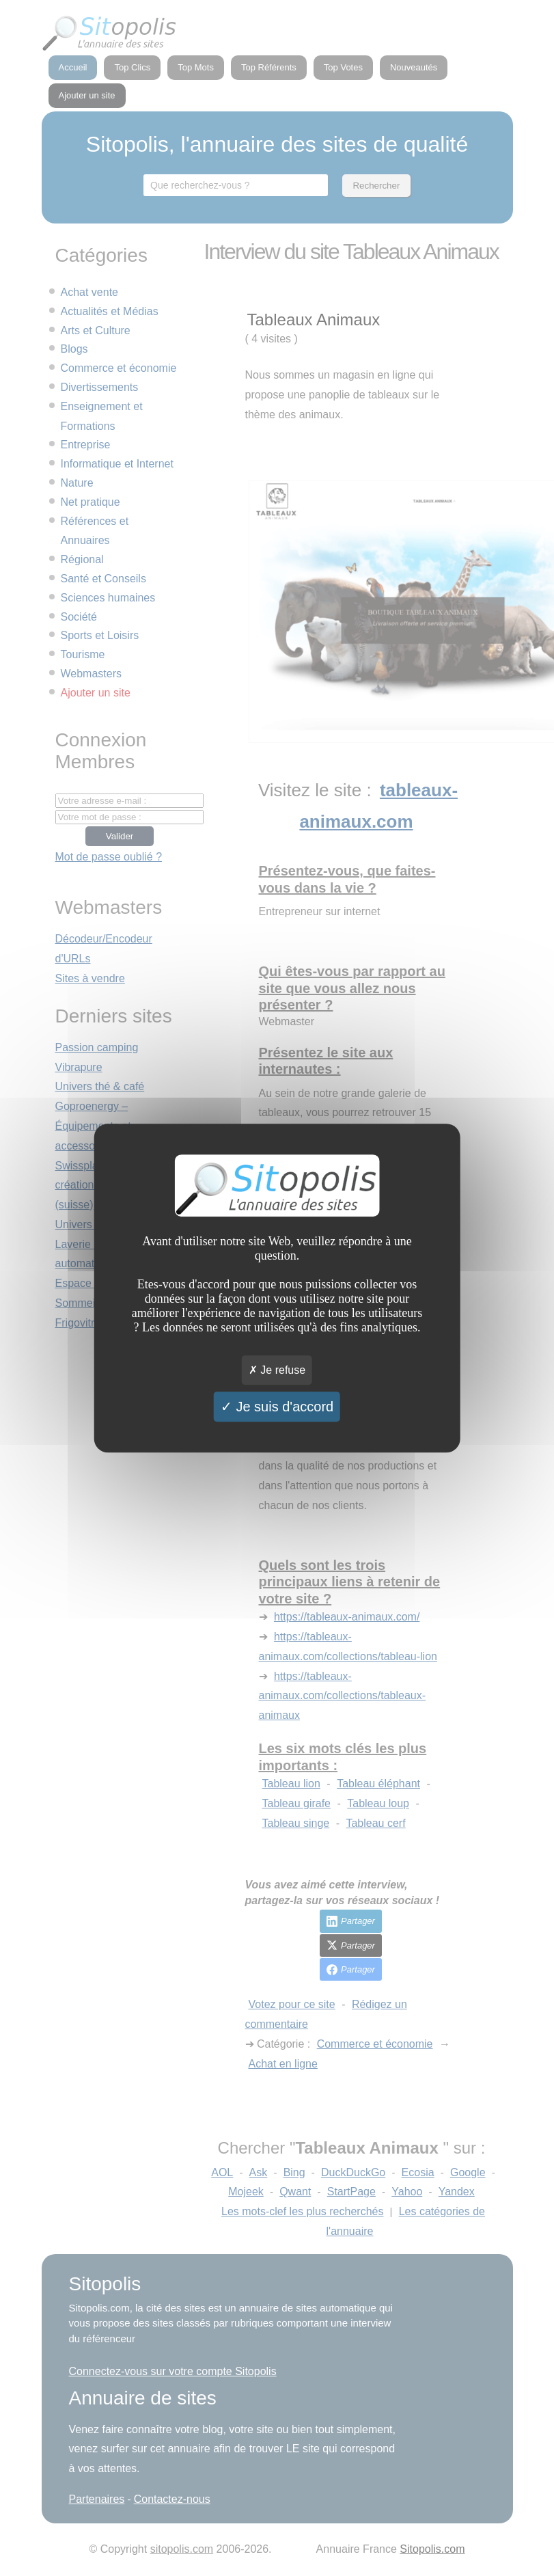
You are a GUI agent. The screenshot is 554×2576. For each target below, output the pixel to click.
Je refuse (277, 1370)
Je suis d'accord (277, 1406)
